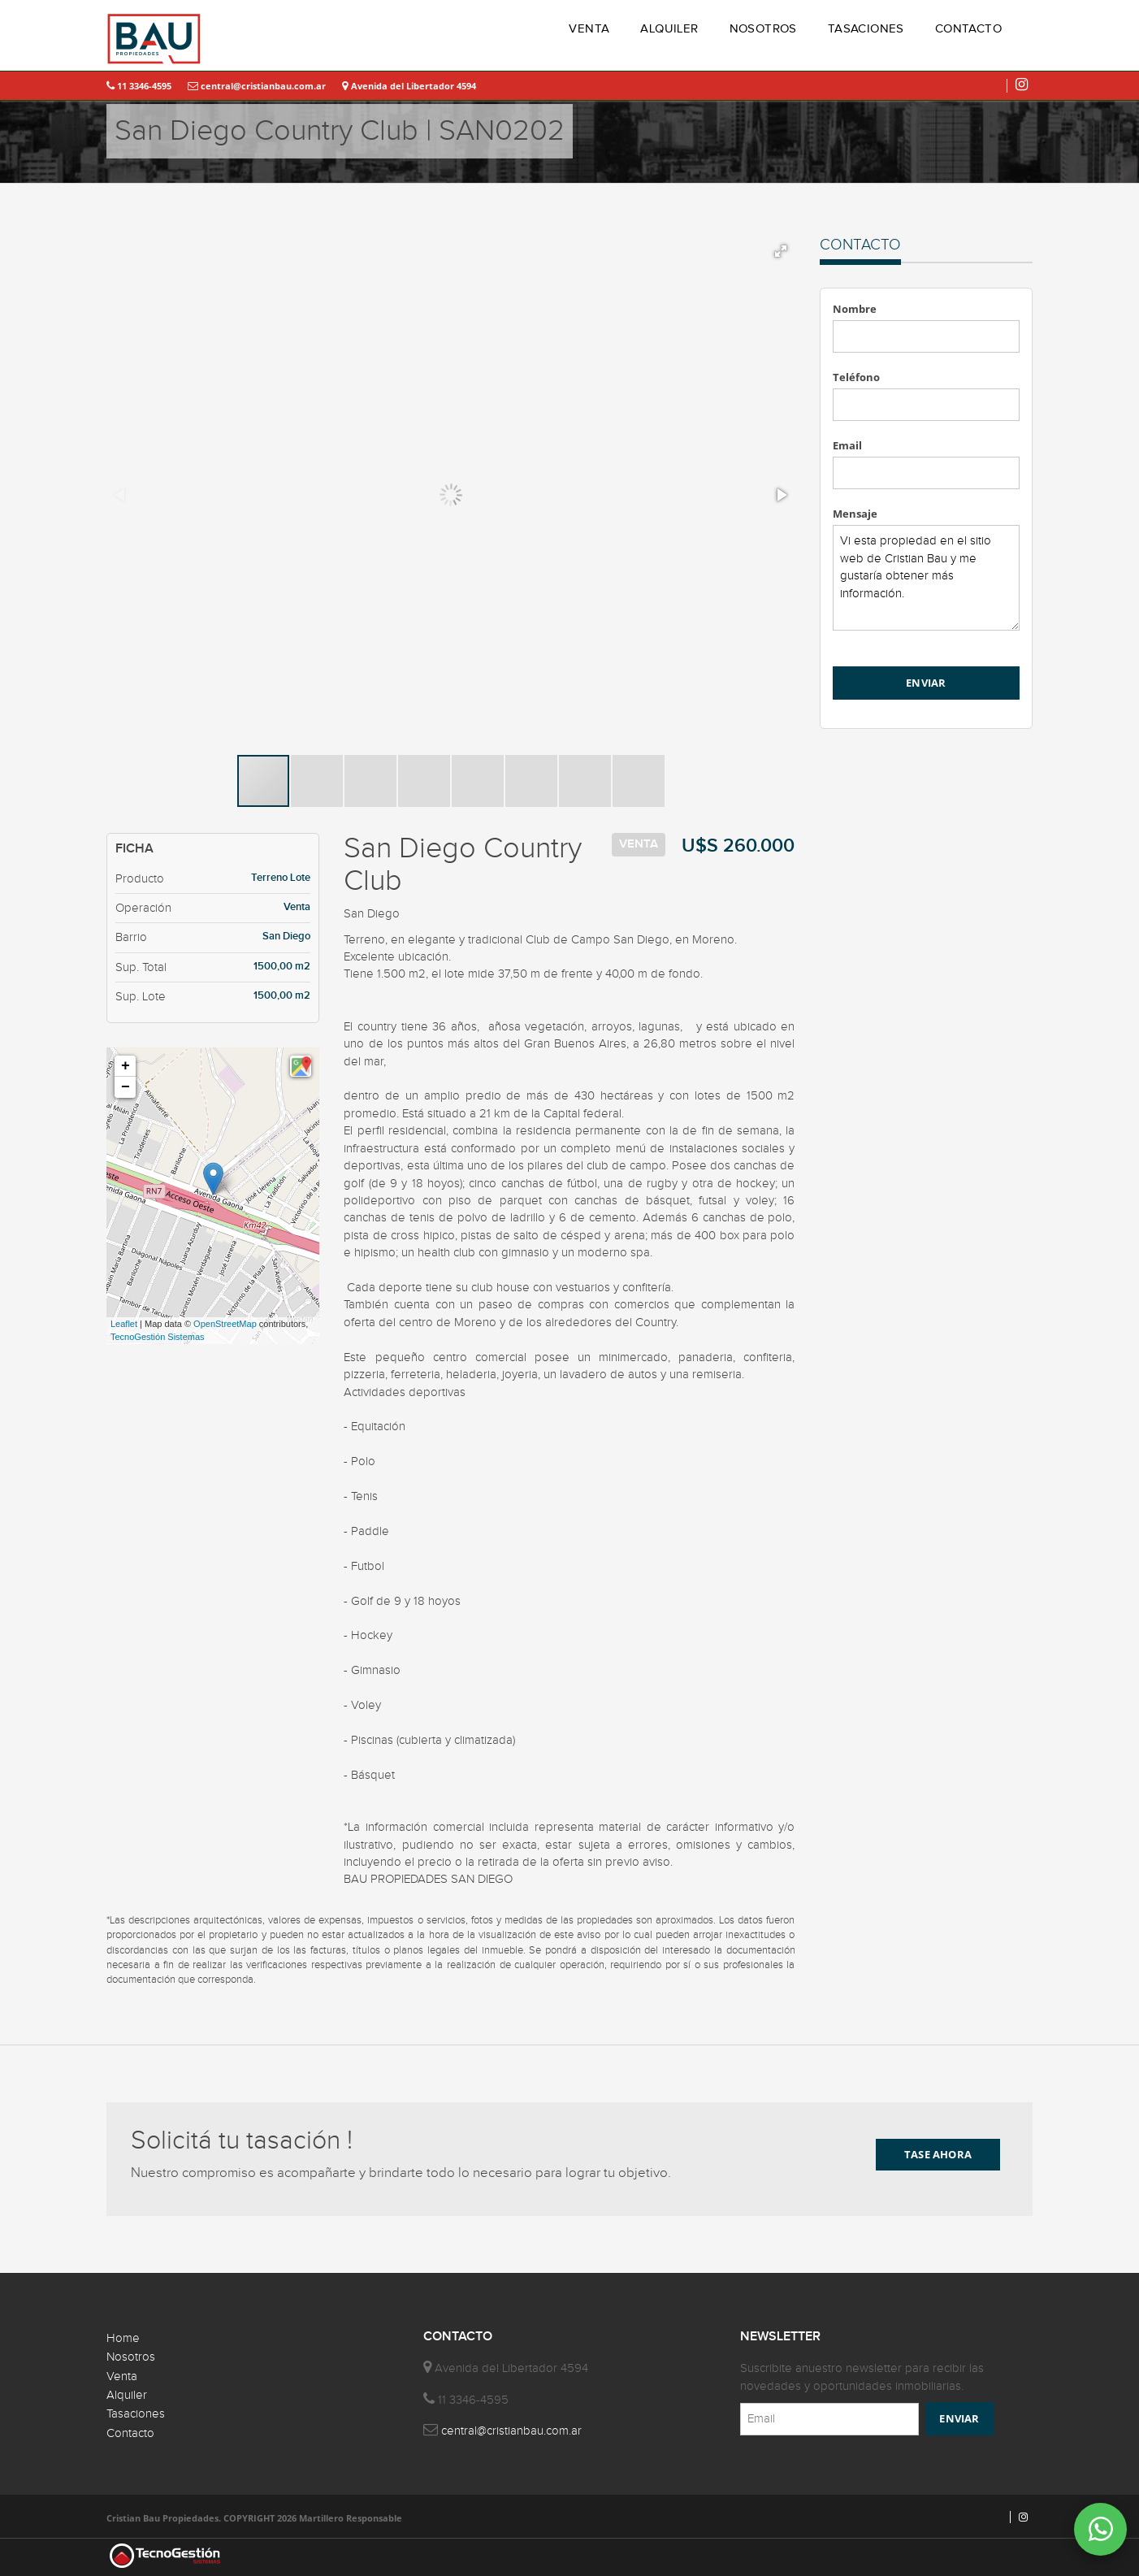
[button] (781, 251)
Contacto (130, 2433)
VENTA (589, 29)
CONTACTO (968, 29)
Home (123, 2338)
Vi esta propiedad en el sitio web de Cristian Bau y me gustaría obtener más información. (926, 578)
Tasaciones (135, 2414)
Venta (121, 2376)
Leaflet (123, 1324)
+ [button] (125, 1066)
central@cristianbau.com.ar (257, 86)
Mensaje (855, 513)
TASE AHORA (938, 2154)
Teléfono (856, 377)
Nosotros (130, 2357)
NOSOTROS (763, 29)
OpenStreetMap (225, 1324)
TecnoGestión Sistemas (157, 1337)
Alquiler (126, 2395)
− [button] (125, 1087)
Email (847, 445)
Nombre (855, 308)
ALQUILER (669, 29)
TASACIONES (866, 29)
